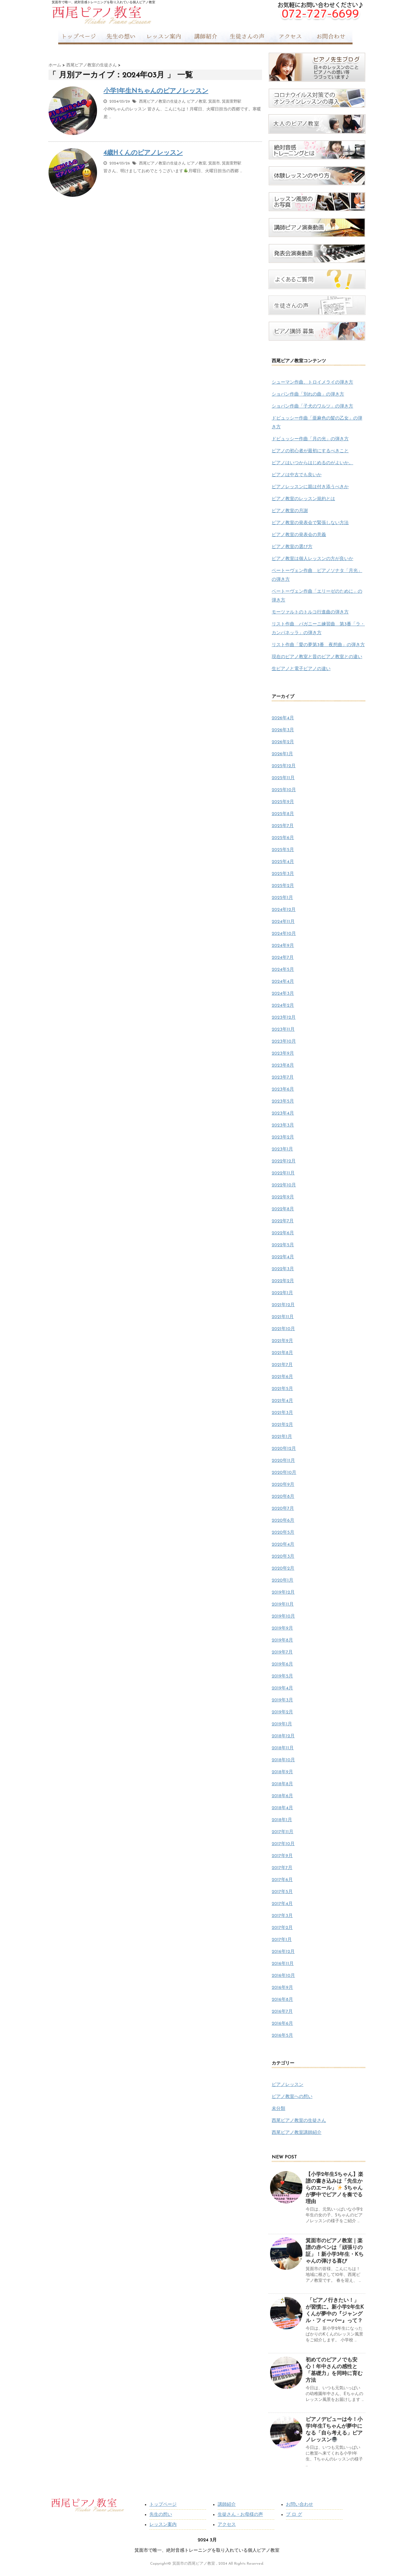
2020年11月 (283, 1460)
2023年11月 (283, 1029)
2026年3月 (283, 730)
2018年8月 (282, 1784)
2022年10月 (284, 1185)
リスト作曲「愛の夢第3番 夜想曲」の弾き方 (318, 645)
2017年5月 (282, 1891)
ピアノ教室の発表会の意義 (299, 534)
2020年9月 (283, 1484)
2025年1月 (282, 897)
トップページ (163, 2504)
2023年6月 (283, 1089)
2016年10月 (283, 1975)
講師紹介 (227, 2504)
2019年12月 (283, 1592)
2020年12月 (284, 1448)
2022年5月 (283, 1245)
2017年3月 (282, 1915)
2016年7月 (282, 2011)
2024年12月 (284, 909)
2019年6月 (282, 1664)
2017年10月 (283, 1844)
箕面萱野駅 (231, 102)
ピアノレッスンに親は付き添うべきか (310, 487)
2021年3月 (282, 1412)
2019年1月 (282, 1724)
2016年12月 (283, 1951)
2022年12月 (284, 1161)
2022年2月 (283, 1281)
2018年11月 (283, 1748)
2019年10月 (283, 1616)
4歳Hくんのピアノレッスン (143, 153)
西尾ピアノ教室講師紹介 (296, 2132)
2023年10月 (284, 1041)
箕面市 (214, 102)
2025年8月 (283, 814)
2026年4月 (283, 718)
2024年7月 (283, 957)
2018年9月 (282, 1772)
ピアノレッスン (287, 2084)
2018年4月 (282, 1808)
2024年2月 (283, 1005)
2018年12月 (283, 1736)
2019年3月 (282, 1700)
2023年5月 (283, 1101)
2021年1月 (282, 1436)
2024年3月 (283, 993)
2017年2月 (282, 1927)
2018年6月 (282, 1796)
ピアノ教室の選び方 (292, 546)
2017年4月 (282, 1903)
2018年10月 (283, 1760)
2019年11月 (283, 1604)
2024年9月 (283, 945)
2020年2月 (283, 1568)
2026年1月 (282, 754)
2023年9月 (283, 1053)
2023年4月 (283, 1113)
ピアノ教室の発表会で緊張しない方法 (310, 523)
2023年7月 (283, 1077)
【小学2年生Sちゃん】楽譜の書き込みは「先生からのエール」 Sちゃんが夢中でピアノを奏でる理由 (334, 2188)
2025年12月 (284, 766)
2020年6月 (283, 1520)
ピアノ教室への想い (292, 2096)
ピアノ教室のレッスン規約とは (303, 499)
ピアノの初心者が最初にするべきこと (310, 451)
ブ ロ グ (294, 2514)
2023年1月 (282, 1149)
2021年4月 (282, 1400)
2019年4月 (282, 1688)
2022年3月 (283, 1269)
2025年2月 (283, 885)
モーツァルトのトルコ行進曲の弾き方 (310, 612)
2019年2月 (282, 1712)
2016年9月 (282, 1987)
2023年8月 (283, 1065)
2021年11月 (283, 1317)
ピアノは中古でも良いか (296, 475)
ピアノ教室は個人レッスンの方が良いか (312, 558)
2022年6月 (283, 1233)
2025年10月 (284, 790)
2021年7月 (282, 1364)
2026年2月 (283, 742)
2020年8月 (283, 1496)
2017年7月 (282, 1867)
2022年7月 (283, 1221)
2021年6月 (282, 1376)
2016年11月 (283, 1963)
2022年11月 (283, 1173)
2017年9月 (282, 1856)
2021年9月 (282, 1340)
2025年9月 (283, 802)
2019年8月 (282, 1640)
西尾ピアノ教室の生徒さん (162, 102)
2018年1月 (282, 1820)
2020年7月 (283, 1508)
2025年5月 (283, 849)
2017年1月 (282, 1939)
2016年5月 (282, 2035)
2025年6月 (283, 837)
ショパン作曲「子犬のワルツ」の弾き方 (312, 406)
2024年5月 (283, 969)
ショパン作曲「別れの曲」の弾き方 (308, 394)
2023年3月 (283, 1125)
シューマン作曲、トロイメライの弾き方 (312, 382)
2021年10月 (283, 1329)
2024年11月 (283, 921)
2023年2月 (283, 1137)
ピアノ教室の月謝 (290, 511)
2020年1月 (282, 1580)
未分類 (278, 2108)
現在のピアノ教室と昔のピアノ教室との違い (317, 657)
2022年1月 (282, 1293)
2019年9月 (282, 1628)
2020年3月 (283, 1556)
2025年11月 (283, 778)
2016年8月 (282, 1999)
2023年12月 (284, 1017)
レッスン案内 (163, 2524)
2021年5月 (282, 1388)
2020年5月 (283, 1532)
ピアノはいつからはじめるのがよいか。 (312, 463)
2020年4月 (283, 1544)
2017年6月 (282, 1879)
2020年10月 (284, 1472)
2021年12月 (283, 1305)
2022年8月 (283, 1209)
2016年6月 (282, 2023)
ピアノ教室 (196, 102)
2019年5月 (282, 1676)
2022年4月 (283, 1257)
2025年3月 (283, 873)
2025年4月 (283, 861)
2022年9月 (283, 1197)
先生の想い (160, 2514)
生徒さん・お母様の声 (240, 2514)
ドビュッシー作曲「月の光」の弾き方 (310, 439)
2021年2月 (282, 1424)
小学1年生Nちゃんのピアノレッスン (156, 91)
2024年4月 (283, 981)
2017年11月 (282, 1832)
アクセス (227, 2524)
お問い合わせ (299, 2504)
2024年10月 (284, 933)
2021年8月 (282, 1352)
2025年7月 (283, 825)
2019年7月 (282, 1652)
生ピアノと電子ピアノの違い (301, 668)
